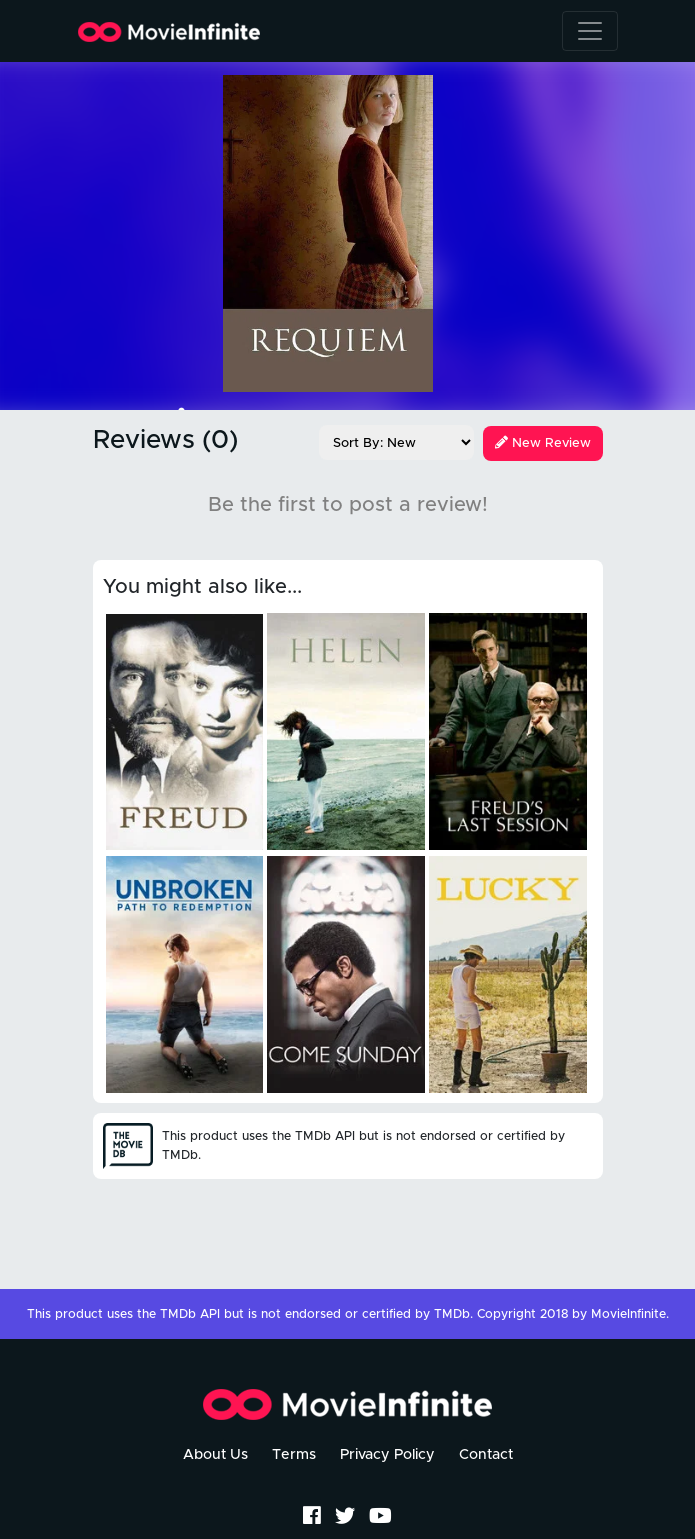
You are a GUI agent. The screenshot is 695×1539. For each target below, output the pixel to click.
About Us (215, 1455)
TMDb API (190, 1314)
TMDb (452, 1314)
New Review (543, 443)
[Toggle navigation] (590, 31)
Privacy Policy (387, 1455)
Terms (294, 1455)
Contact (486, 1455)
